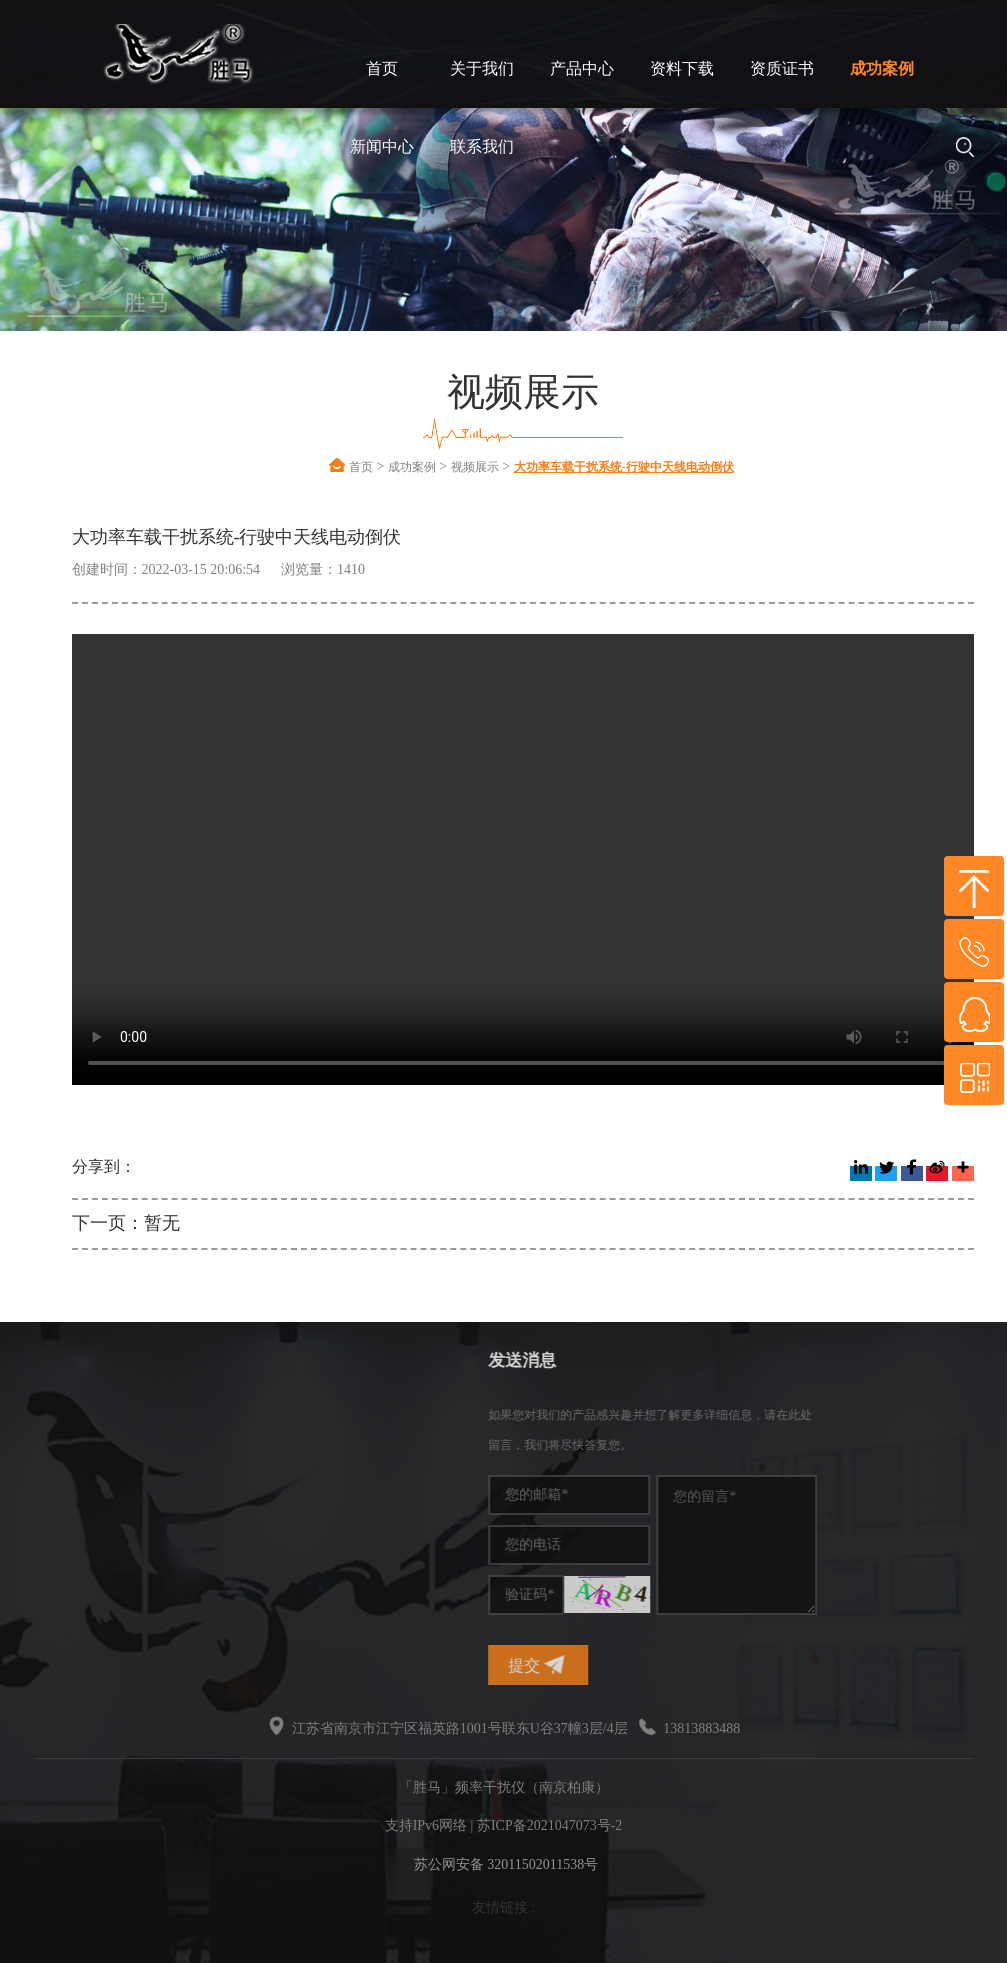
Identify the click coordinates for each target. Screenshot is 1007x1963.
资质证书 (782, 68)
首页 (382, 68)
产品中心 (582, 68)
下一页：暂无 (126, 1223)
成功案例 (882, 68)
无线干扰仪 (58, 1534)
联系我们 (482, 146)
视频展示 (475, 467)
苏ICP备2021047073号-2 (549, 1825)
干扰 (37, 1504)
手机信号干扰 (65, 1444)
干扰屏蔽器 (58, 1474)
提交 (676, 1664)
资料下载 (682, 68)
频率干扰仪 (58, 1414)
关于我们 (482, 68)
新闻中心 (382, 146)
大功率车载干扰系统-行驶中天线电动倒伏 (624, 467)
